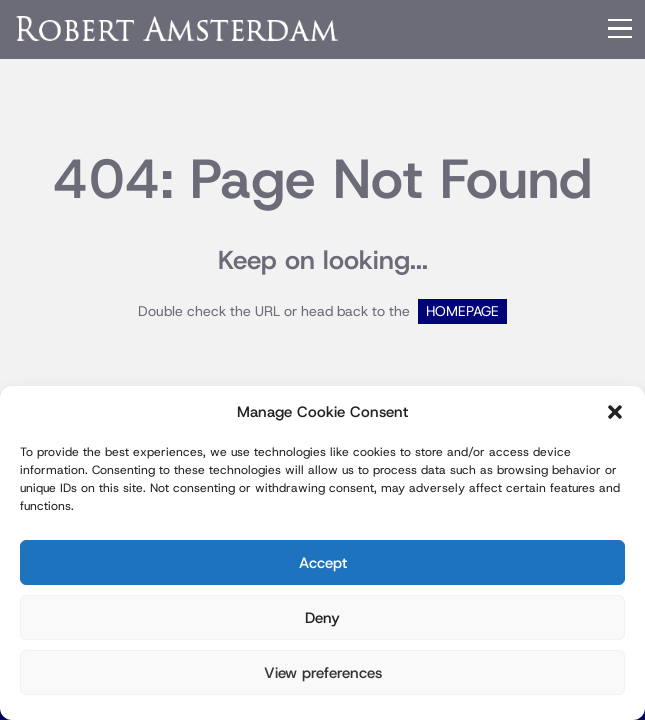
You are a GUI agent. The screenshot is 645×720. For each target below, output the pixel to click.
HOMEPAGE (462, 311)
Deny (322, 618)
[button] (615, 412)
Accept (323, 563)
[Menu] (620, 29)
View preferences (323, 673)
